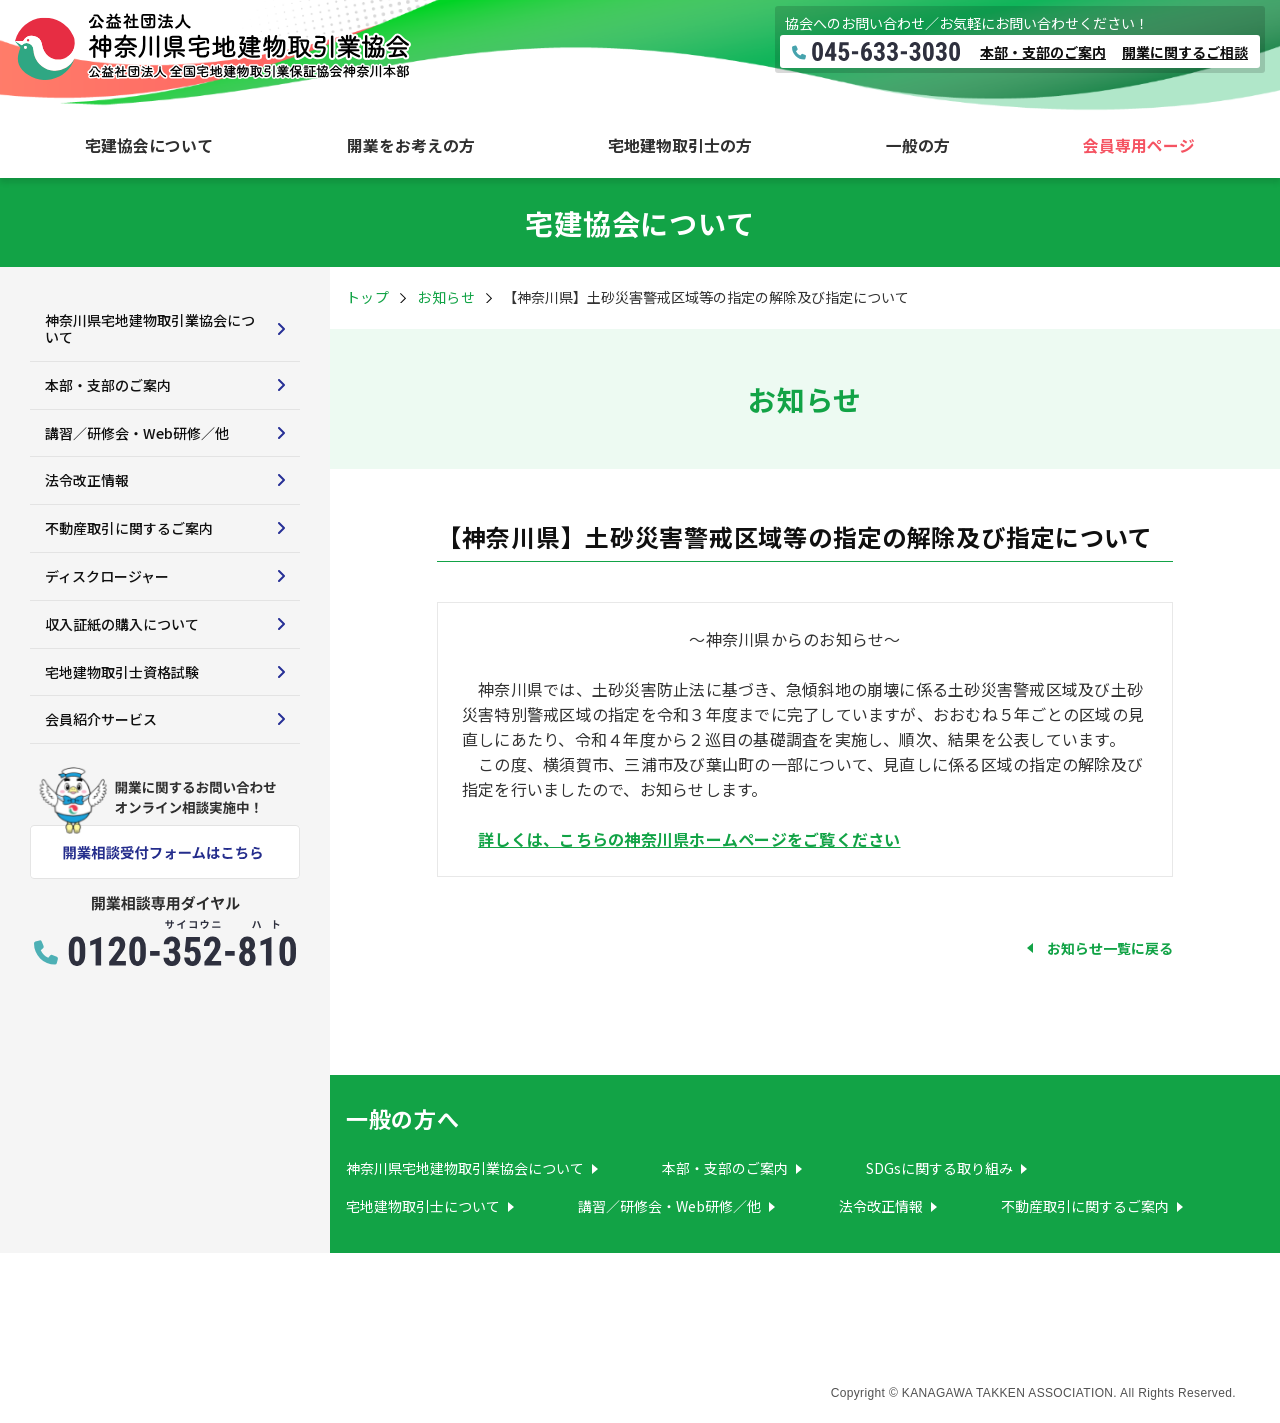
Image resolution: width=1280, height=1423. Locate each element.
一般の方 (918, 145)
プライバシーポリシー (258, 1376)
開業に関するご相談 (1185, 52)
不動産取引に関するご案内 (129, 528)
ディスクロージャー (107, 576)
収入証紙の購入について (122, 624)
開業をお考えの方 (411, 145)
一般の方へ (402, 1118)
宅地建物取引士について (423, 1206)
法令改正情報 (87, 480)
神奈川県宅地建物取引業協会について (150, 328)
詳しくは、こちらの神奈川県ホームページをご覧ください (689, 839)
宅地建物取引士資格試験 (122, 672)
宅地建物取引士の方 (680, 145)
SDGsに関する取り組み (939, 1168)
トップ (367, 297)
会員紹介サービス (101, 719)
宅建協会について (149, 145)
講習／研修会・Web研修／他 (137, 433)
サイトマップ (87, 1376)
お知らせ (446, 297)
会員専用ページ (1139, 145)
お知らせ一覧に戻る (1110, 948)
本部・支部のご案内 (1043, 52)
